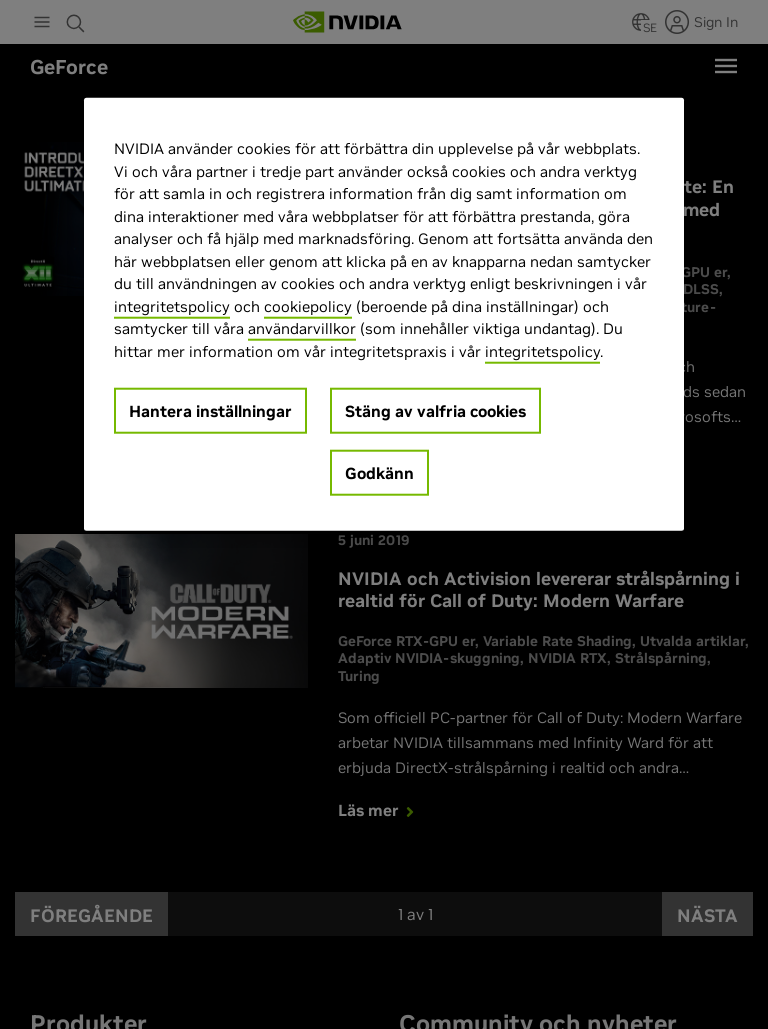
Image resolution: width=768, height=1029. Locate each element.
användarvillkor (302, 328)
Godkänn (379, 473)
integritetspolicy (172, 306)
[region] (384, 314)
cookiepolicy (308, 306)
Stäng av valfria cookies (435, 411)
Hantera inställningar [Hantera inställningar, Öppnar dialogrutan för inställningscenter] (210, 411)
